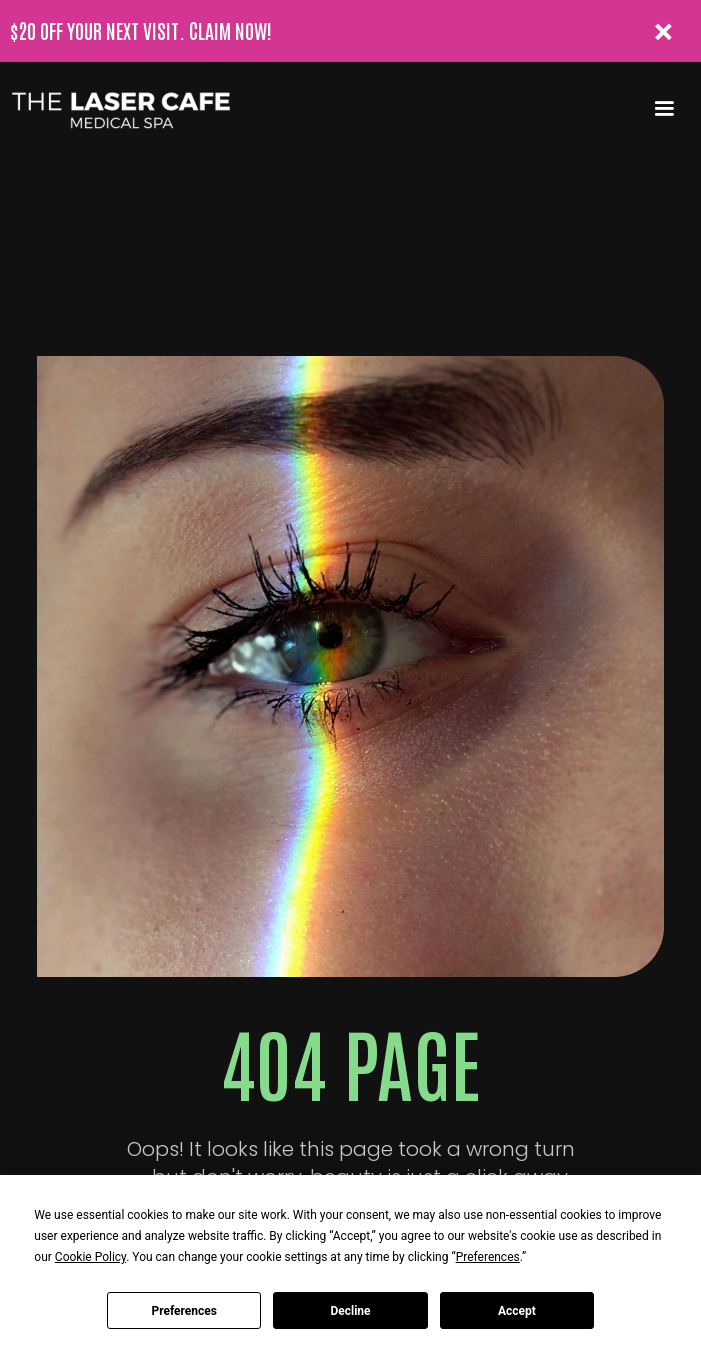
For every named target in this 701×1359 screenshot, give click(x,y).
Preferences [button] (488, 1257)
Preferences (184, 1311)
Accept (517, 1311)
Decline (350, 1311)
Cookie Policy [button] (90, 1257)
